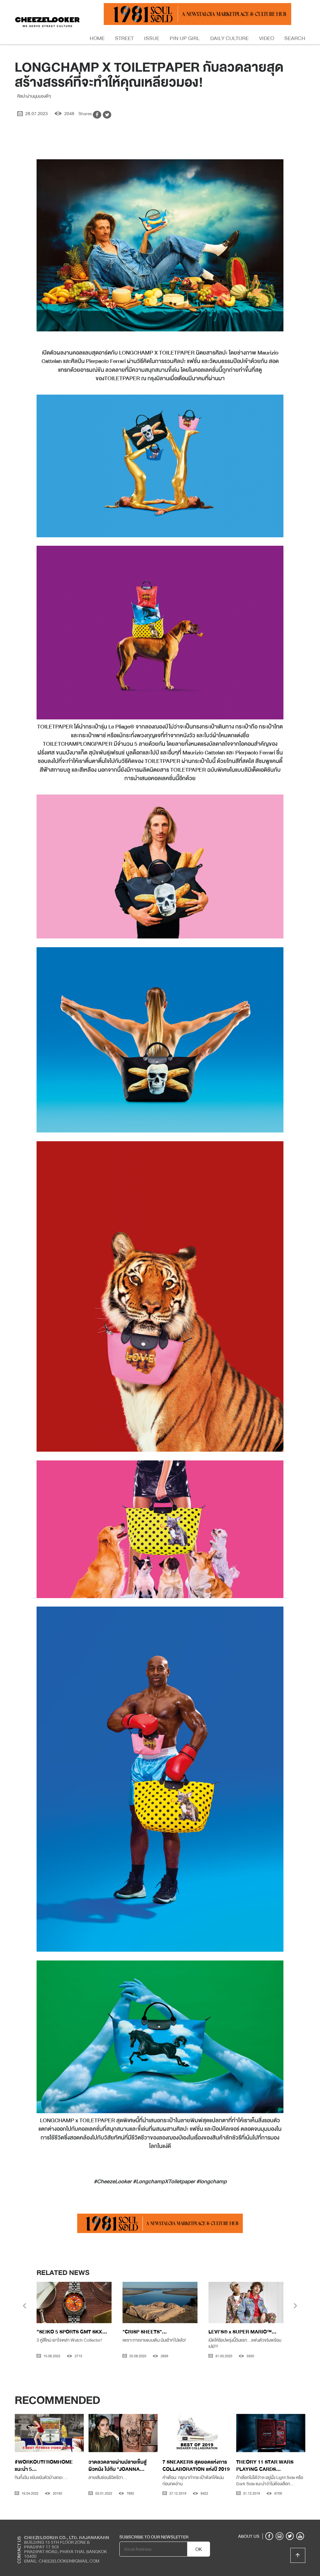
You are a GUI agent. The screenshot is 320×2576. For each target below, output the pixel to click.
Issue (151, 38)
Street (124, 38)
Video (266, 38)
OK (198, 2549)
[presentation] (24, 2306)
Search (294, 38)
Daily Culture (229, 38)
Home (97, 38)
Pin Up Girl (185, 38)
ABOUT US (248, 2536)
